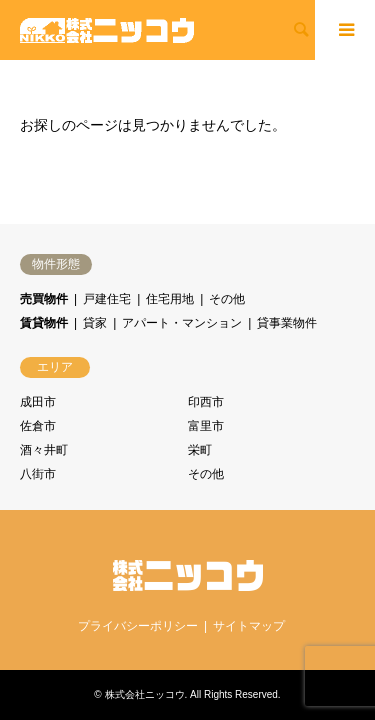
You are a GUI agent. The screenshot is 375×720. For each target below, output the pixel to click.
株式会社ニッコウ (145, 694)
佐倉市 (38, 426)
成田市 (38, 402)
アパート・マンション (182, 323)
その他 (227, 299)
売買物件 (44, 299)
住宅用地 (170, 299)
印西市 (206, 402)
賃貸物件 (44, 323)
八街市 (38, 474)
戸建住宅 (107, 299)
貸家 (95, 323)
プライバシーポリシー (138, 626)
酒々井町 (44, 450)
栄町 (200, 450)
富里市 (206, 426)
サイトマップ (249, 626)
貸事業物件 (287, 323)
